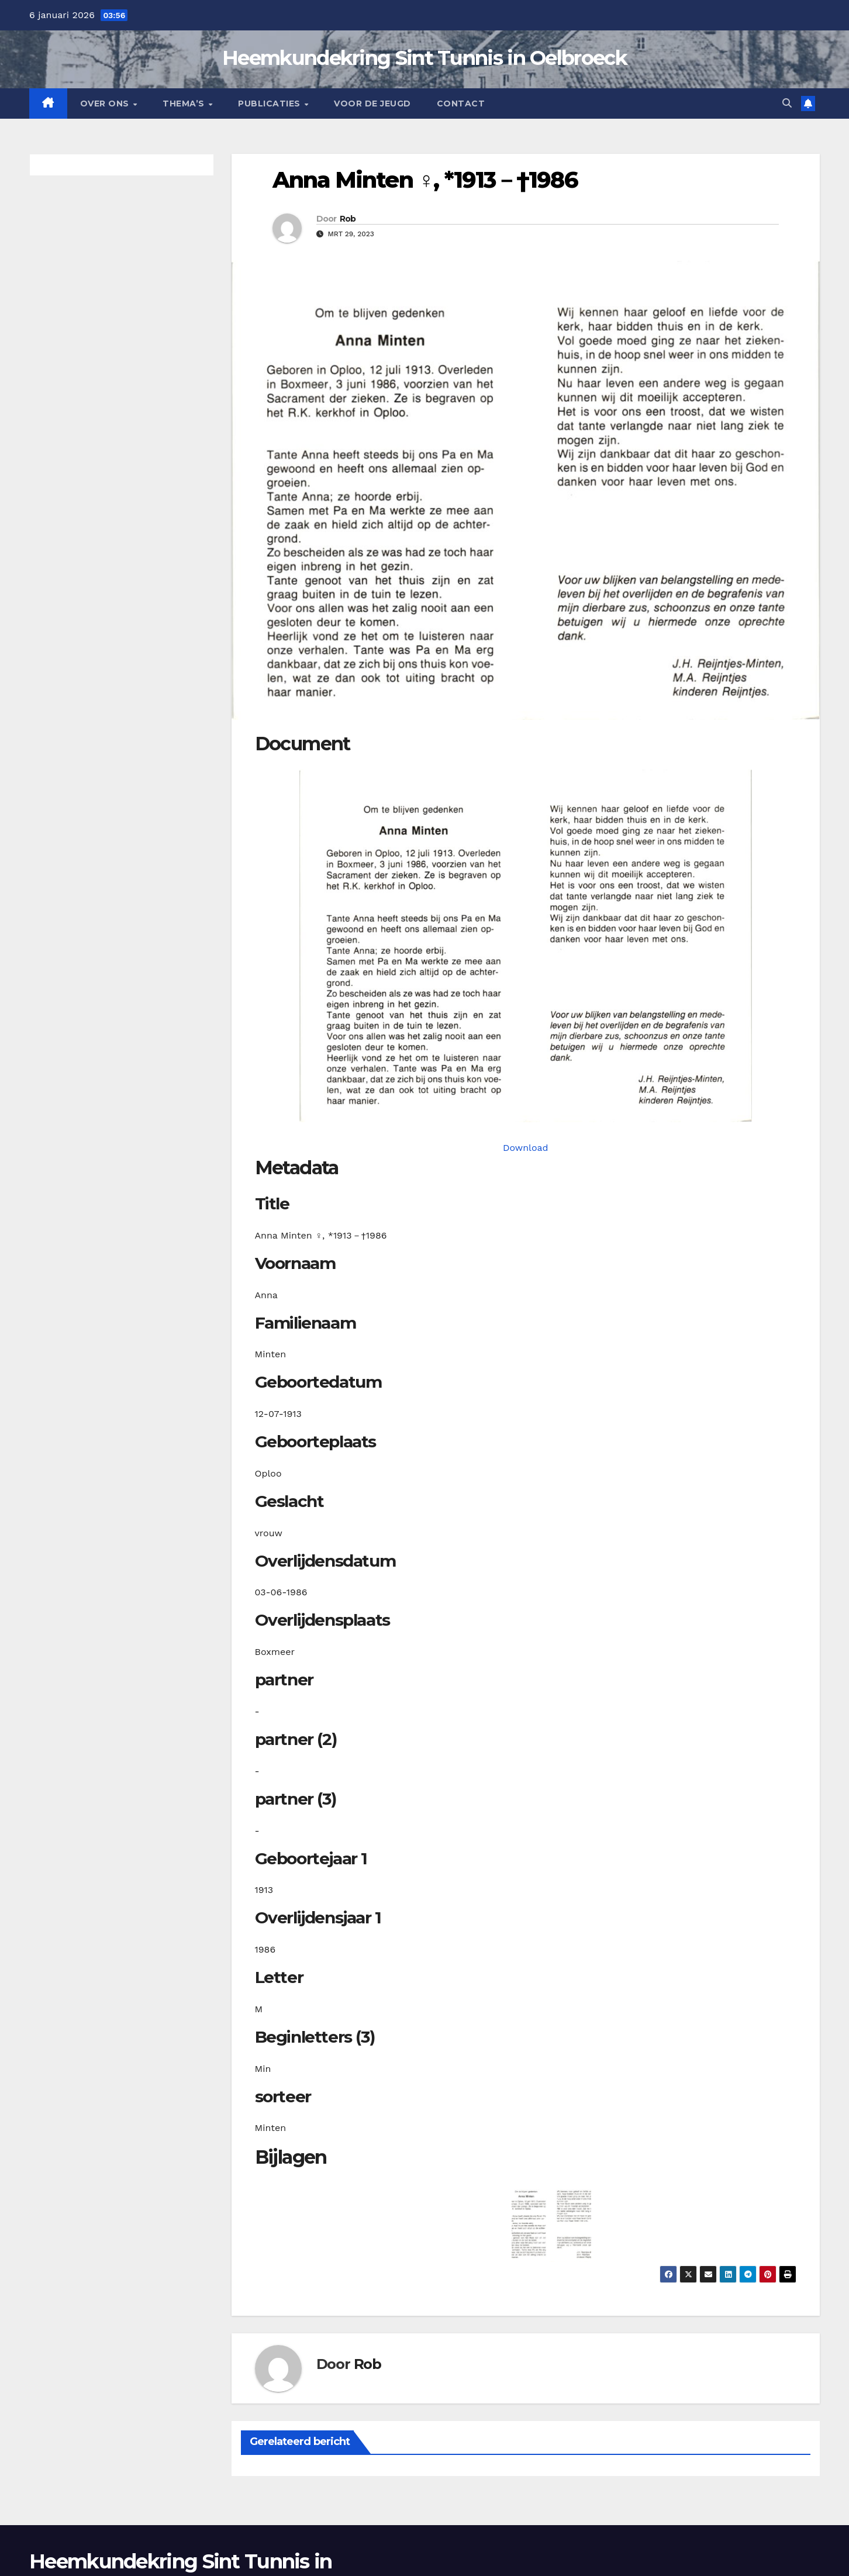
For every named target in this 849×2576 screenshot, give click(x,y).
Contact (461, 103)
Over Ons (106, 103)
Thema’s (185, 103)
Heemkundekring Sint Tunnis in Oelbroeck (424, 58)
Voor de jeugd (372, 103)
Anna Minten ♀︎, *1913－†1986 (425, 180)
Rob (348, 218)
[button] (787, 103)
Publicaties (270, 103)
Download (525, 1147)
